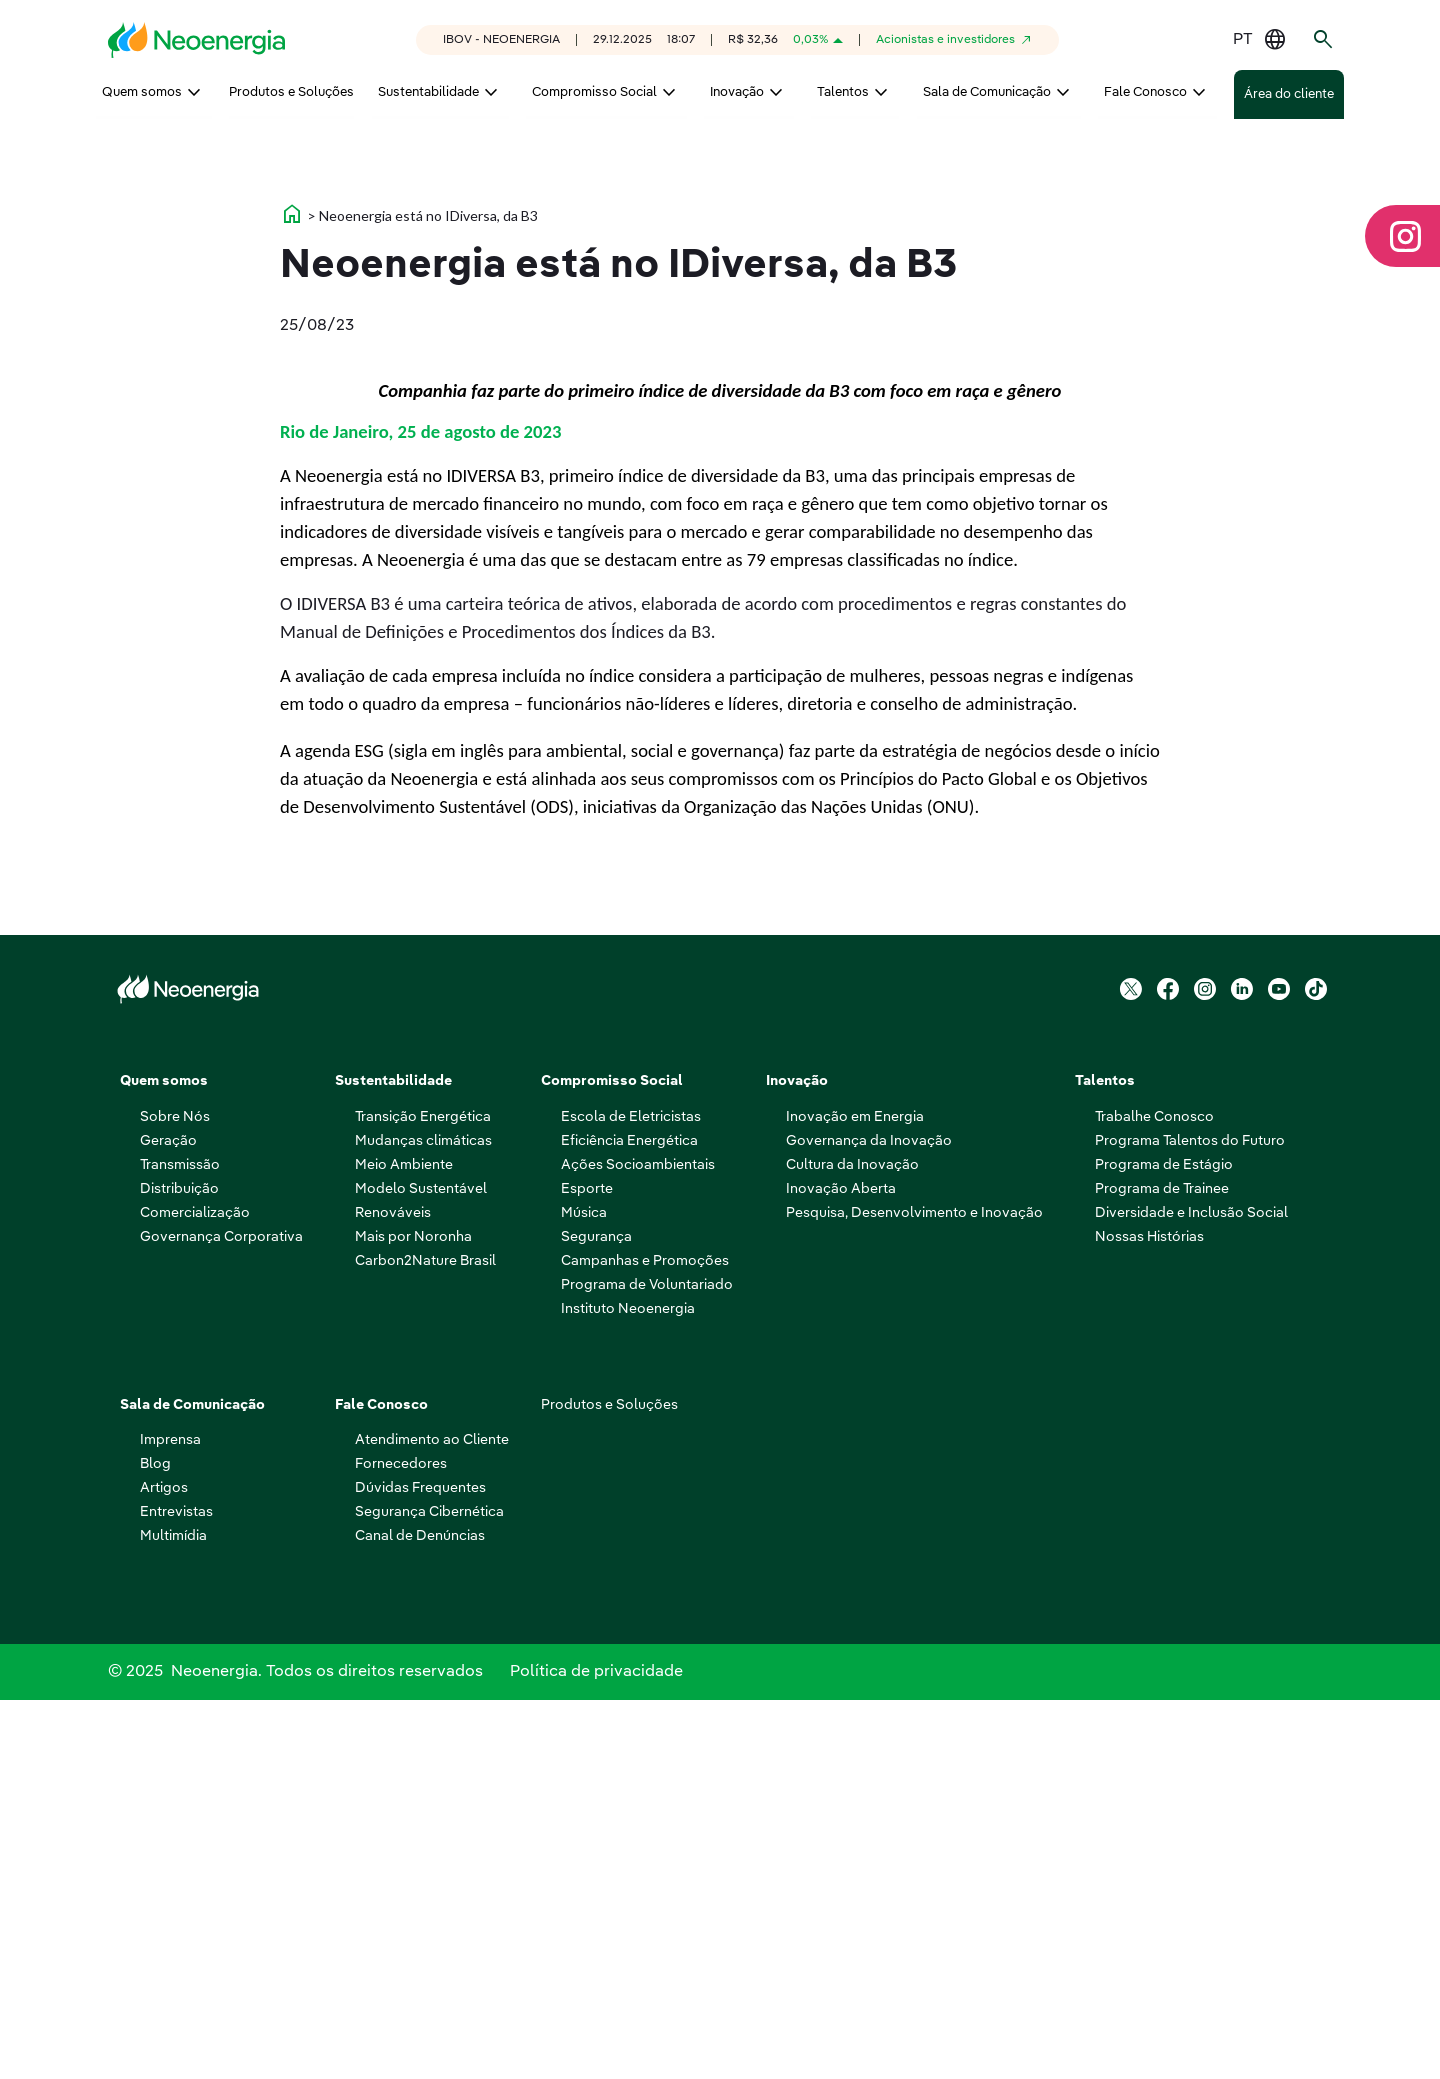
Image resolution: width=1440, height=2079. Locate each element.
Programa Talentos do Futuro (1190, 1512)
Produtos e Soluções (609, 1776)
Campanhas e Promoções (645, 1632)
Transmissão (180, 1536)
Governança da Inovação (869, 1512)
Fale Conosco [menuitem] (1145, 92)
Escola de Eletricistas (631, 1488)
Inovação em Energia (855, 1488)
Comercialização (195, 1584)
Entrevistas (176, 1883)
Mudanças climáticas (423, 1512)
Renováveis (393, 1584)
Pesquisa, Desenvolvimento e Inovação (914, 1584)
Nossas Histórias (1149, 1608)
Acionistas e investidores (945, 40)
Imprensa (170, 1811)
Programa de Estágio (1164, 1536)
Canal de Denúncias (420, 1907)
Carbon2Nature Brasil (425, 1632)
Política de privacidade (596, 2047)
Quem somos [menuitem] (142, 92)
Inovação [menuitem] (737, 92)
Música (584, 1584)
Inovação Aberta (841, 1560)
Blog (155, 1835)
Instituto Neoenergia (628, 1680)
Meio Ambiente (404, 1536)
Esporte (587, 1560)
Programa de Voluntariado (647, 1656)
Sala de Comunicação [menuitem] (987, 92)
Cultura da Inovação (852, 1536)
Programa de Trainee (1162, 1560)
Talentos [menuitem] (843, 92)
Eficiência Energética (629, 1512)
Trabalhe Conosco (1154, 1488)
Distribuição (179, 1560)
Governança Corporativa (221, 1608)
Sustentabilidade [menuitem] (428, 92)
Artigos (164, 1859)
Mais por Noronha (413, 1608)
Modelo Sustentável (421, 1560)
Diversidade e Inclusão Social (1191, 1584)
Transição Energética (423, 1488)
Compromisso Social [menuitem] (594, 92)
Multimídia (173, 1907)
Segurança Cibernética (429, 1883)
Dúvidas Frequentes (420, 1859)
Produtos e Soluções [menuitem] (291, 92)
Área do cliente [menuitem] (1289, 94)
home (292, 585)
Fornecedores (401, 1835)
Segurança (596, 1608)
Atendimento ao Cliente (432, 1811)
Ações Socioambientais (638, 1536)
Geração (168, 1512)
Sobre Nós (175, 1488)
